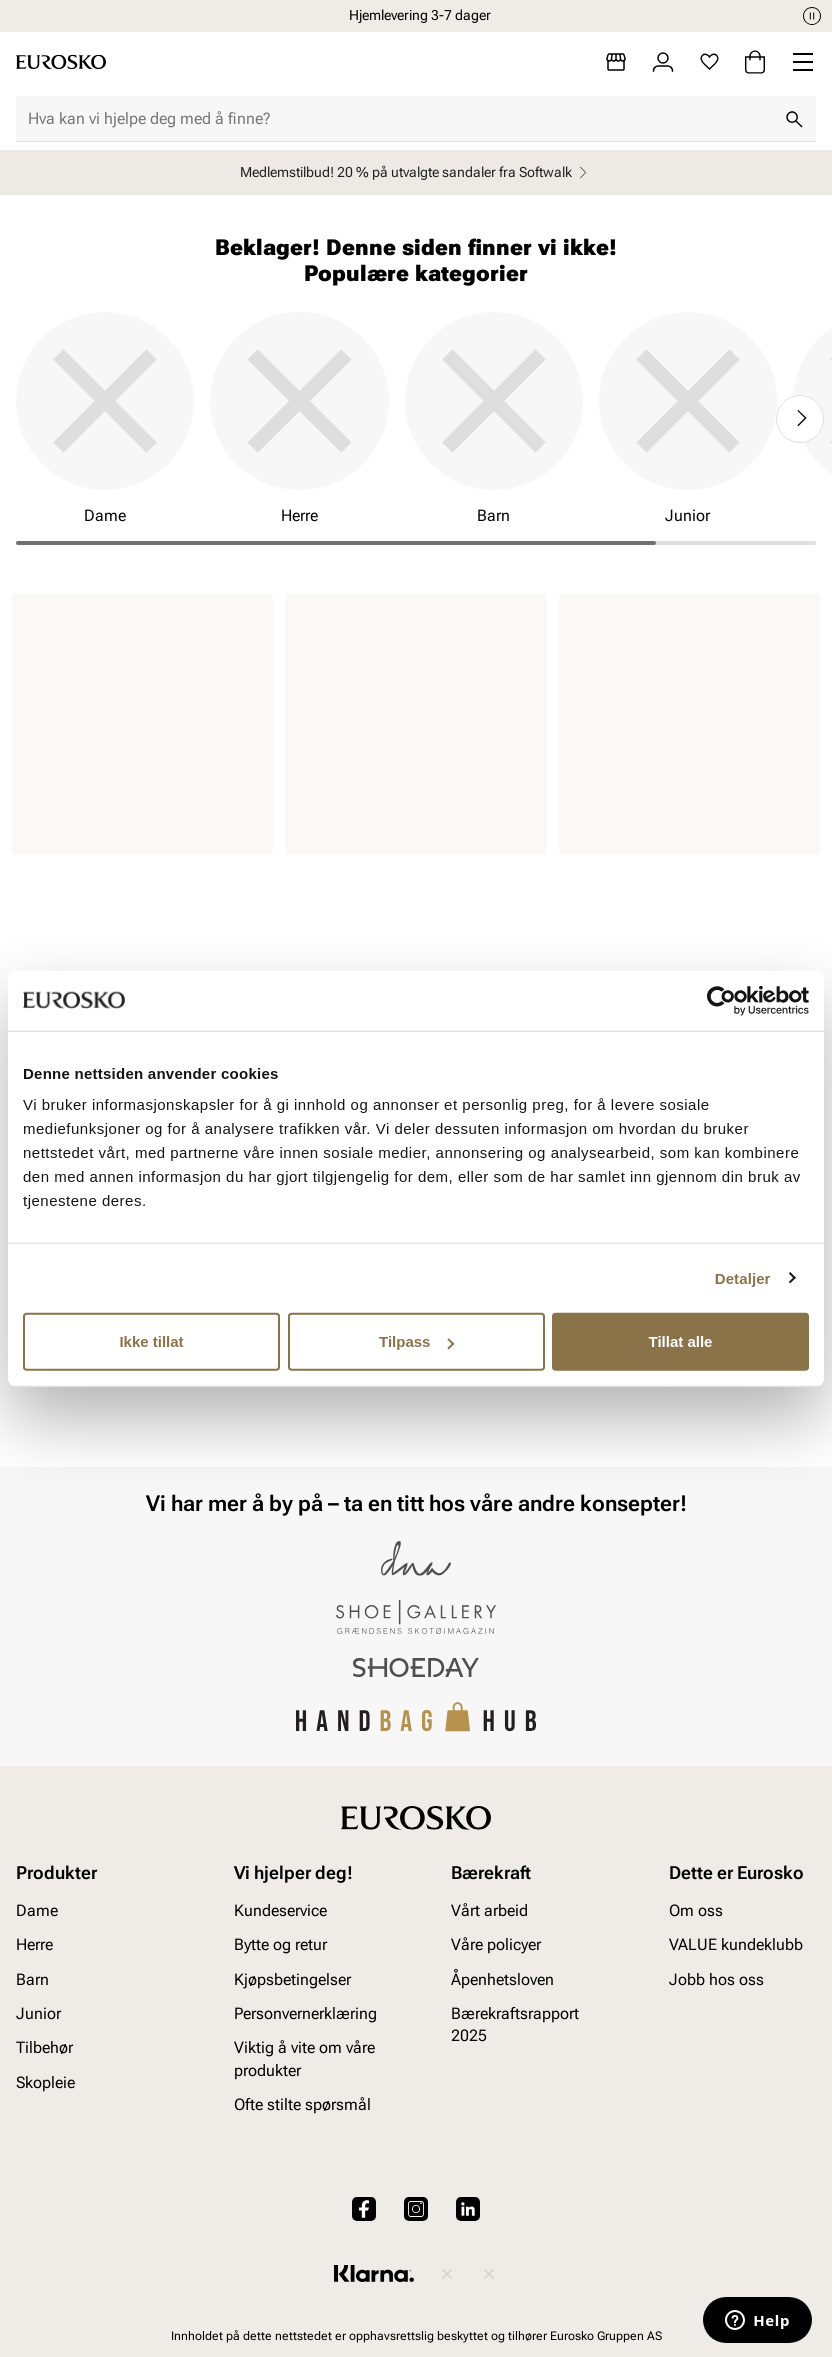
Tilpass (416, 1341)
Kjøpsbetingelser (292, 1978)
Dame (37, 1909)
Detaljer (743, 1277)
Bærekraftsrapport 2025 (515, 2024)
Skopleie (45, 2081)
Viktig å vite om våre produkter (304, 2058)
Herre (34, 1944)
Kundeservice (280, 1909)
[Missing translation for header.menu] (803, 62)
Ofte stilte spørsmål (302, 2104)
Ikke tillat (151, 1341)
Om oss (696, 1909)
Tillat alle (681, 1341)
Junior (38, 2013)
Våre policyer (496, 1944)
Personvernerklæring (305, 2013)
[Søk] (794, 119)
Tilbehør (44, 2047)
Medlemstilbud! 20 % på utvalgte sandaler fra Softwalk (416, 172)
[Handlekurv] (755, 62)
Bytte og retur (280, 1944)
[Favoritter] (709, 62)
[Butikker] (616, 62)
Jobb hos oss (716, 1978)
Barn (32, 1978)
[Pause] (812, 16)
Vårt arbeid (489, 1909)
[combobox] (400, 119)
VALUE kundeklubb (736, 1944)
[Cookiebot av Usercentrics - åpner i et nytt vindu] (721, 1000)
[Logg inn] (663, 62)
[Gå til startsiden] (61, 62)
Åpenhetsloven (502, 1978)
